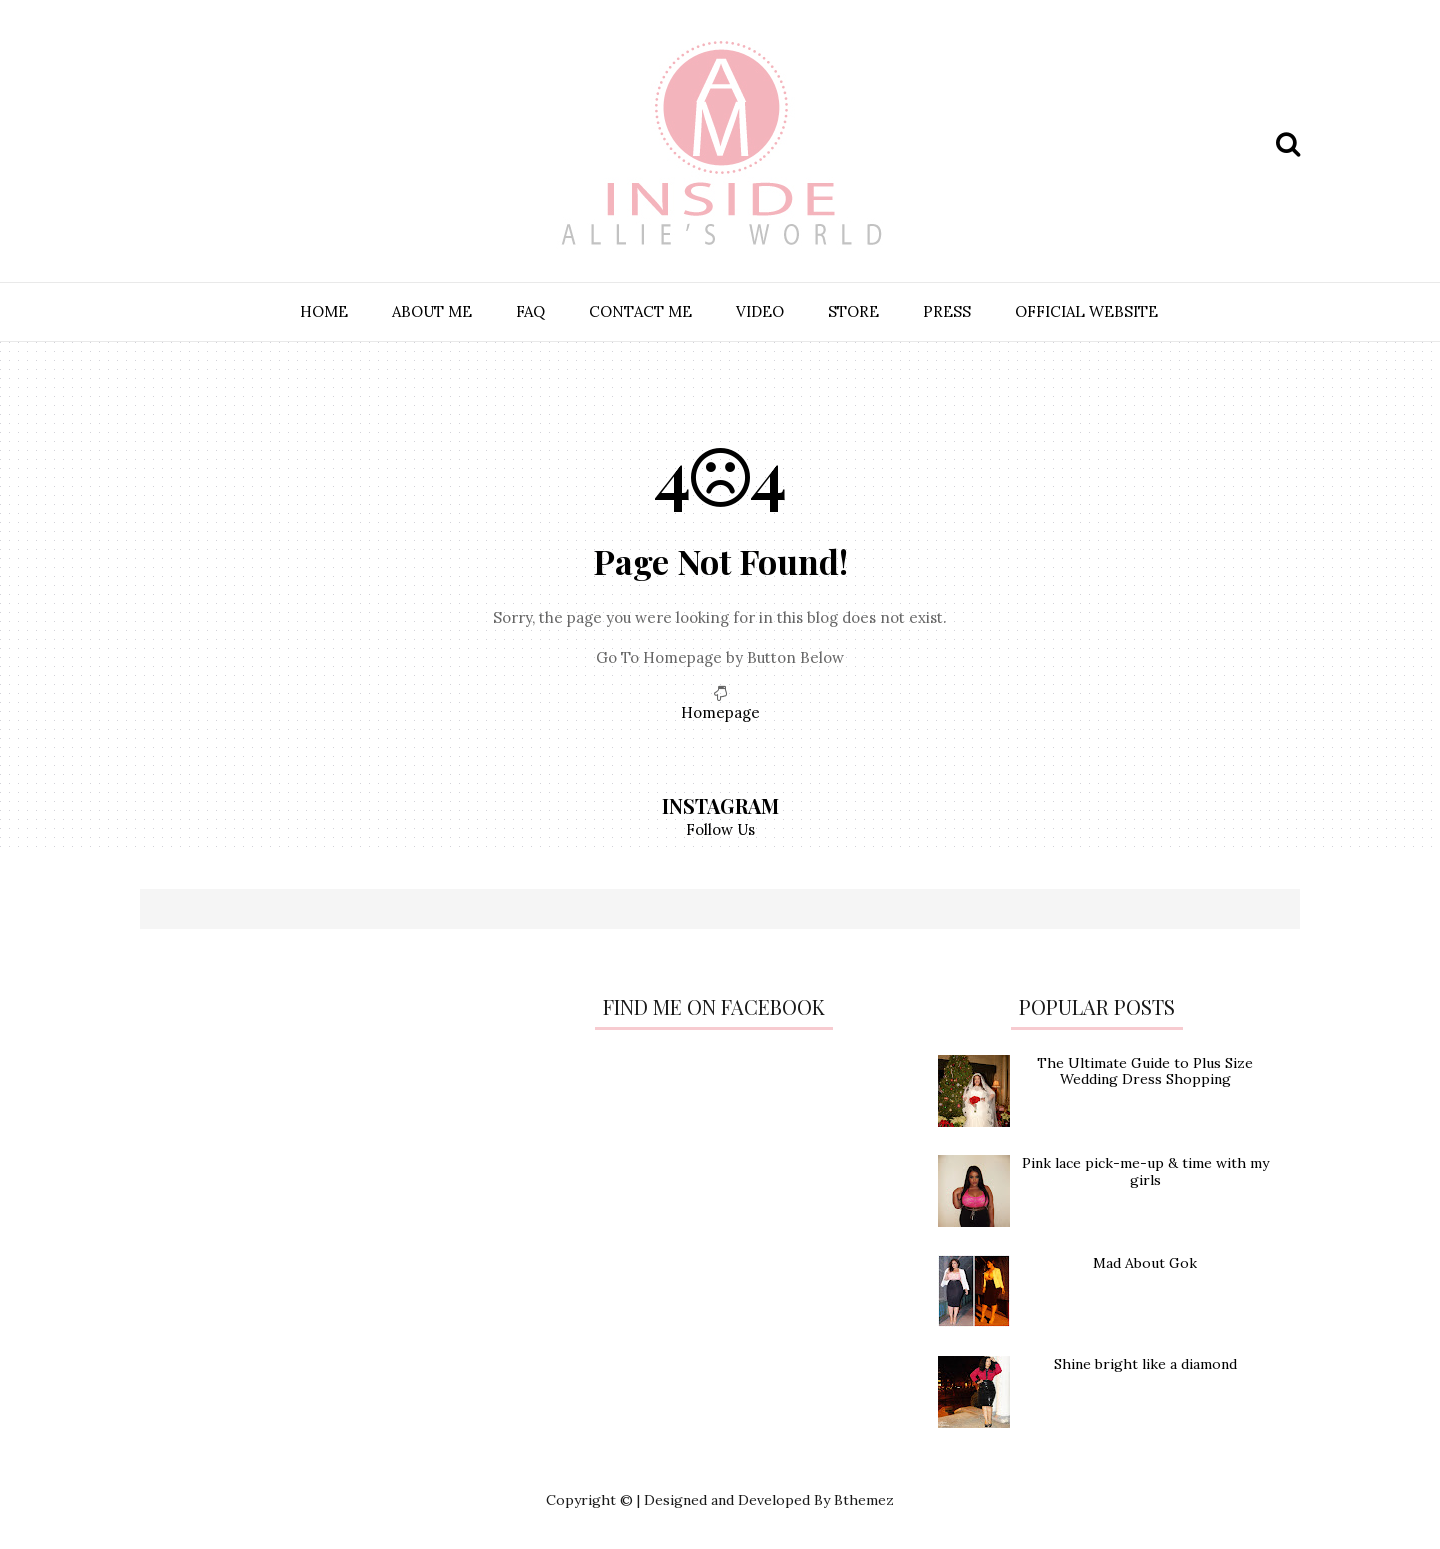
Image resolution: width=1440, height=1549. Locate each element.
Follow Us (720, 829)
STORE (853, 311)
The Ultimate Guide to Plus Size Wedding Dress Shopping (1145, 1071)
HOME (324, 311)
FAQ (530, 311)
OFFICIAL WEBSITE (1086, 311)
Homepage (720, 712)
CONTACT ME (640, 311)
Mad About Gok (1145, 1263)
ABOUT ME (432, 311)
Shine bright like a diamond (1145, 1364)
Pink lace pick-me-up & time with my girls (1145, 1171)
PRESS (947, 311)
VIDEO (760, 311)
